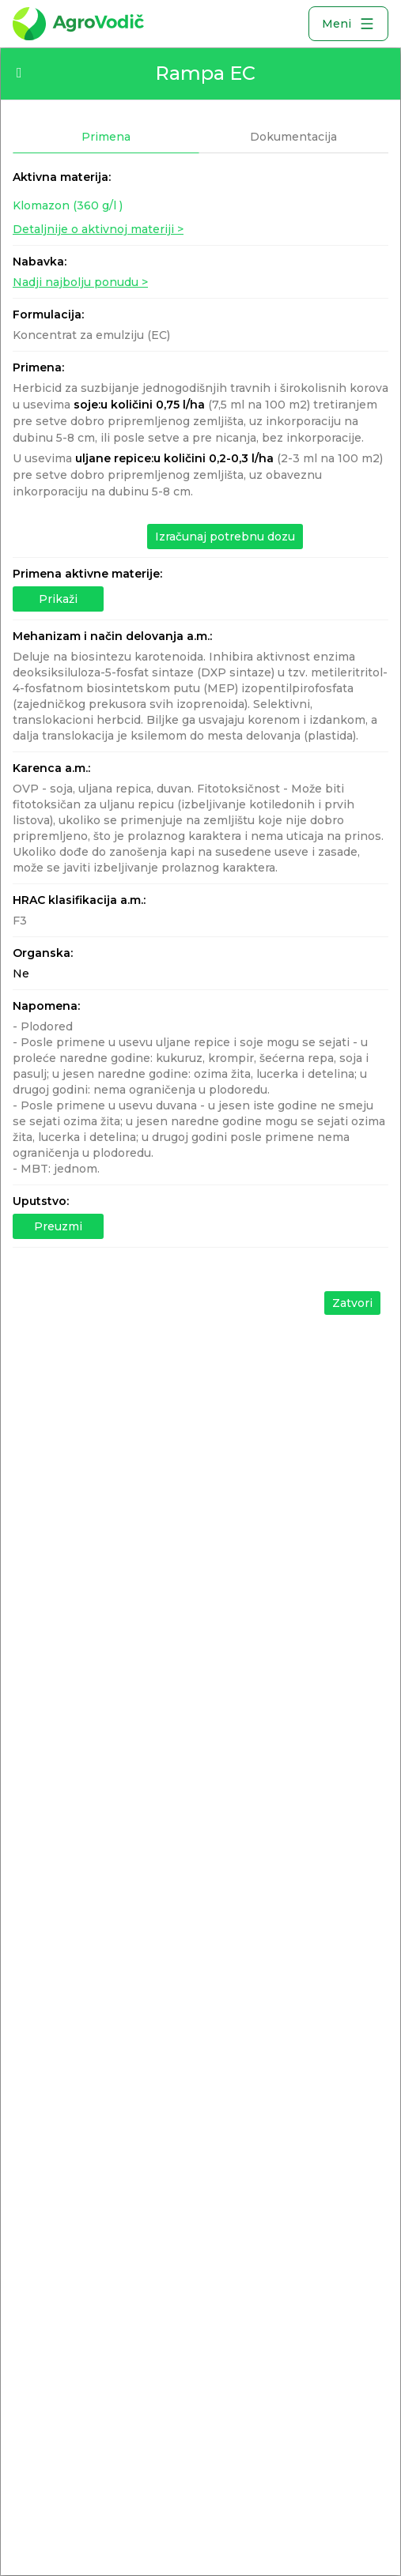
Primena (106, 137)
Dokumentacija (293, 137)
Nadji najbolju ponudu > (80, 282)
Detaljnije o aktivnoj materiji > (98, 229)
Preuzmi (58, 1226)
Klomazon (68, 205)
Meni (348, 24)
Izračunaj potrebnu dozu (225, 536)
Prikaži (58, 599)
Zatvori (352, 1303)
